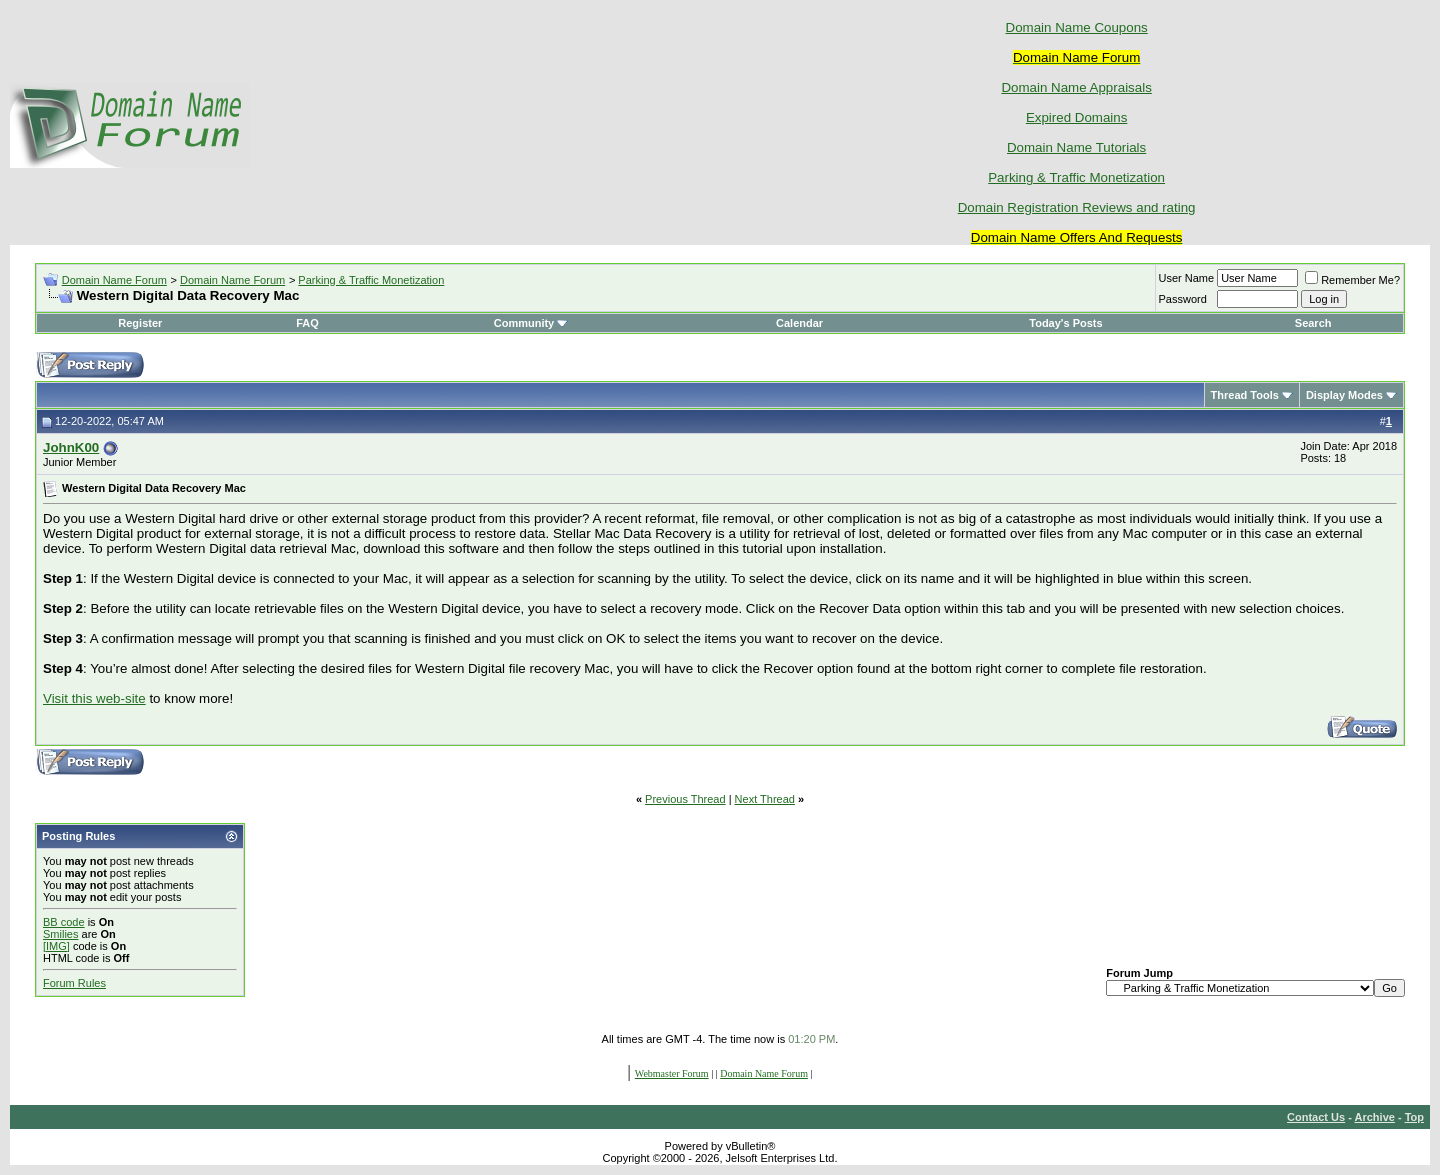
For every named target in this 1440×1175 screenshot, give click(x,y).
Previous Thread (685, 799)
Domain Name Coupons (1077, 27)
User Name (1187, 278)
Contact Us (1316, 1117)
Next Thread (765, 799)
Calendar (799, 323)
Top (1414, 1117)
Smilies (60, 934)
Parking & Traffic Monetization (1076, 177)
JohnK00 (71, 447)
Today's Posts (1065, 323)
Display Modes (1344, 395)
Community (531, 323)
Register (140, 323)
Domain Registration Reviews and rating (1077, 207)
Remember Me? (1352, 280)
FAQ (307, 323)
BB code (64, 922)
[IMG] (56, 946)
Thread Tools (1245, 395)
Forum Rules (74, 983)
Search (1313, 323)
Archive (1375, 1117)
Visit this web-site (94, 698)
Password (1183, 299)
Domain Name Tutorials (1076, 147)
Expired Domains (1076, 117)
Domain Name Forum (114, 280)
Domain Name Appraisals (1076, 87)
